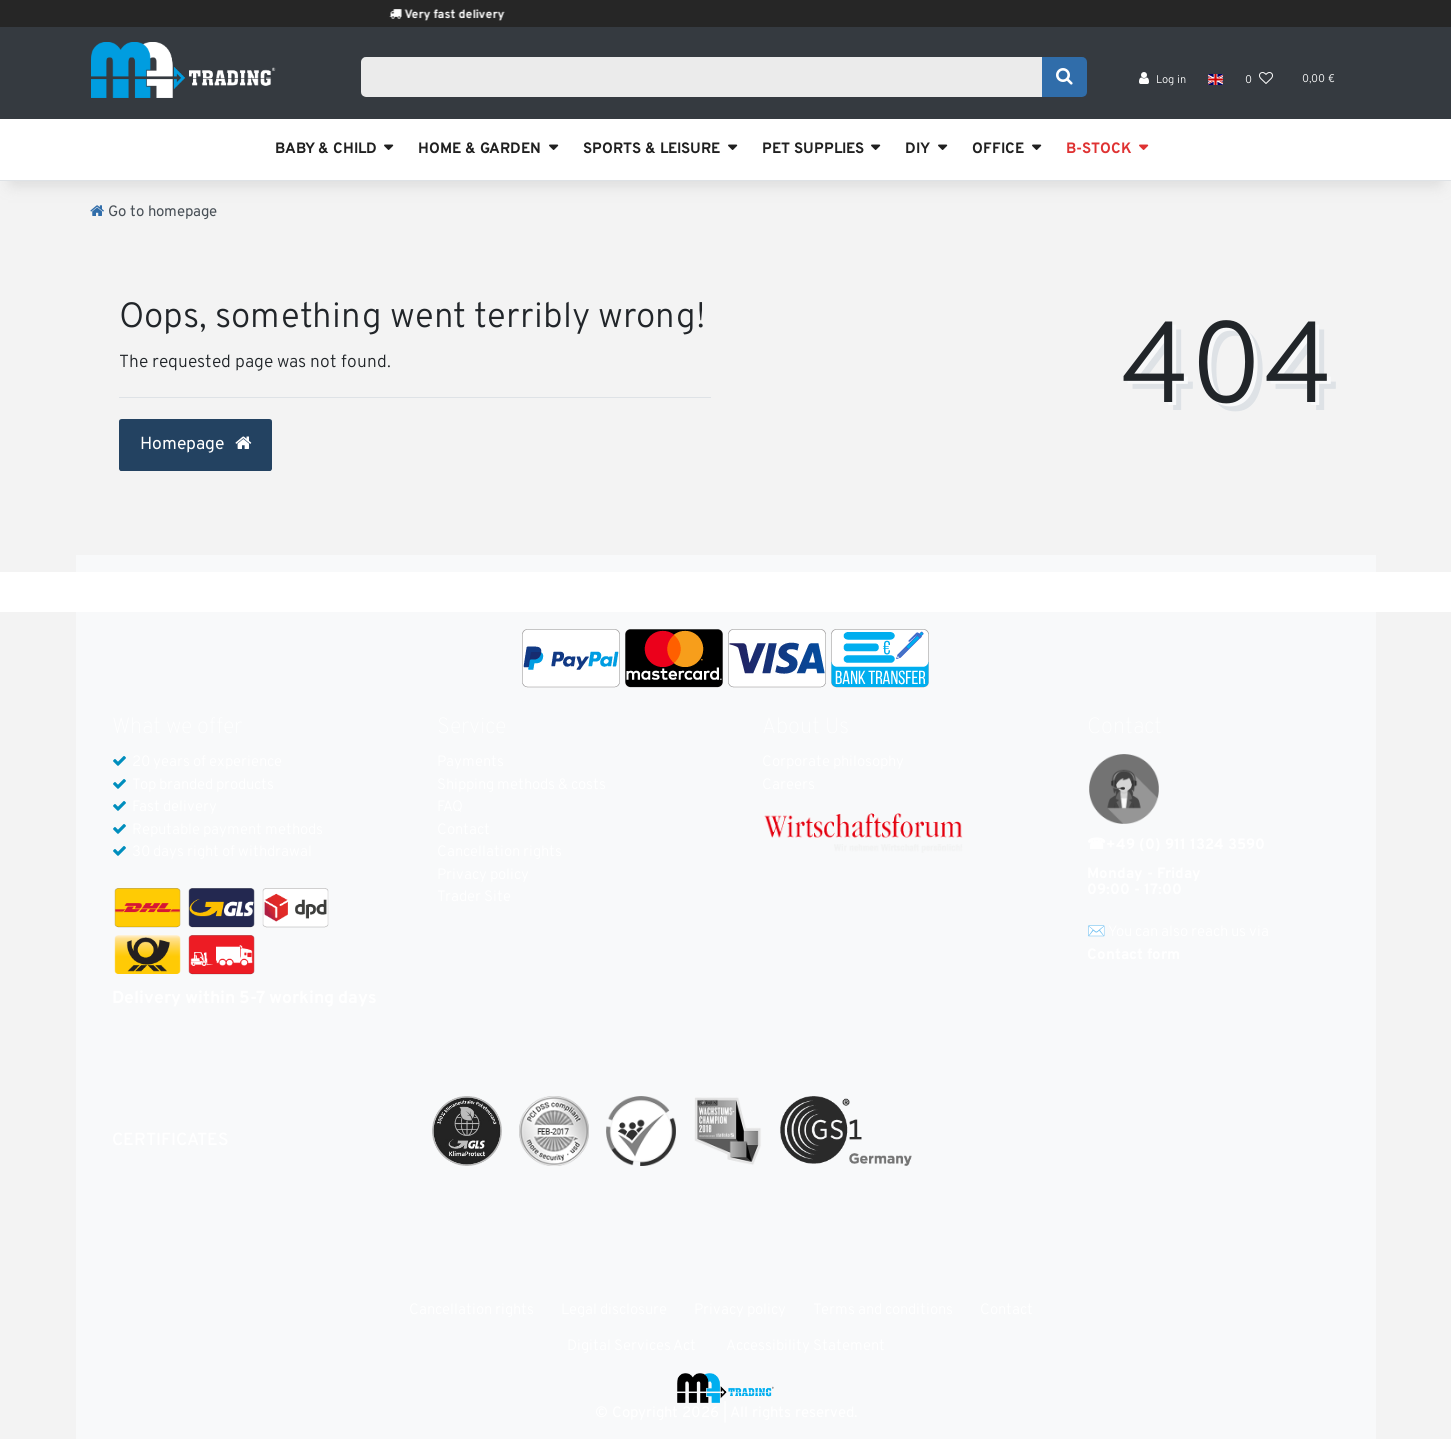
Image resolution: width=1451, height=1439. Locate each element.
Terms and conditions (883, 1310)
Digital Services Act (631, 1346)
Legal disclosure (614, 1310)
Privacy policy (483, 875)
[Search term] (708, 77)
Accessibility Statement (805, 1346)
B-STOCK (1099, 149)
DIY (917, 149)
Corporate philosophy (833, 762)
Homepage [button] (195, 445)
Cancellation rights (499, 852)
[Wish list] (1259, 80)
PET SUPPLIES (813, 149)
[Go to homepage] (153, 212)
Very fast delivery (476, 15)
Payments (470, 762)
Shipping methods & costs (521, 785)
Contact (463, 830)
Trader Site (474, 897)
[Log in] (1162, 80)
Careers (788, 785)
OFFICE (998, 149)
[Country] (1215, 80)
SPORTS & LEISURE (651, 149)
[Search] (1064, 77)
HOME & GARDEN (479, 149)
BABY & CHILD (326, 149)
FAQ (450, 807)
